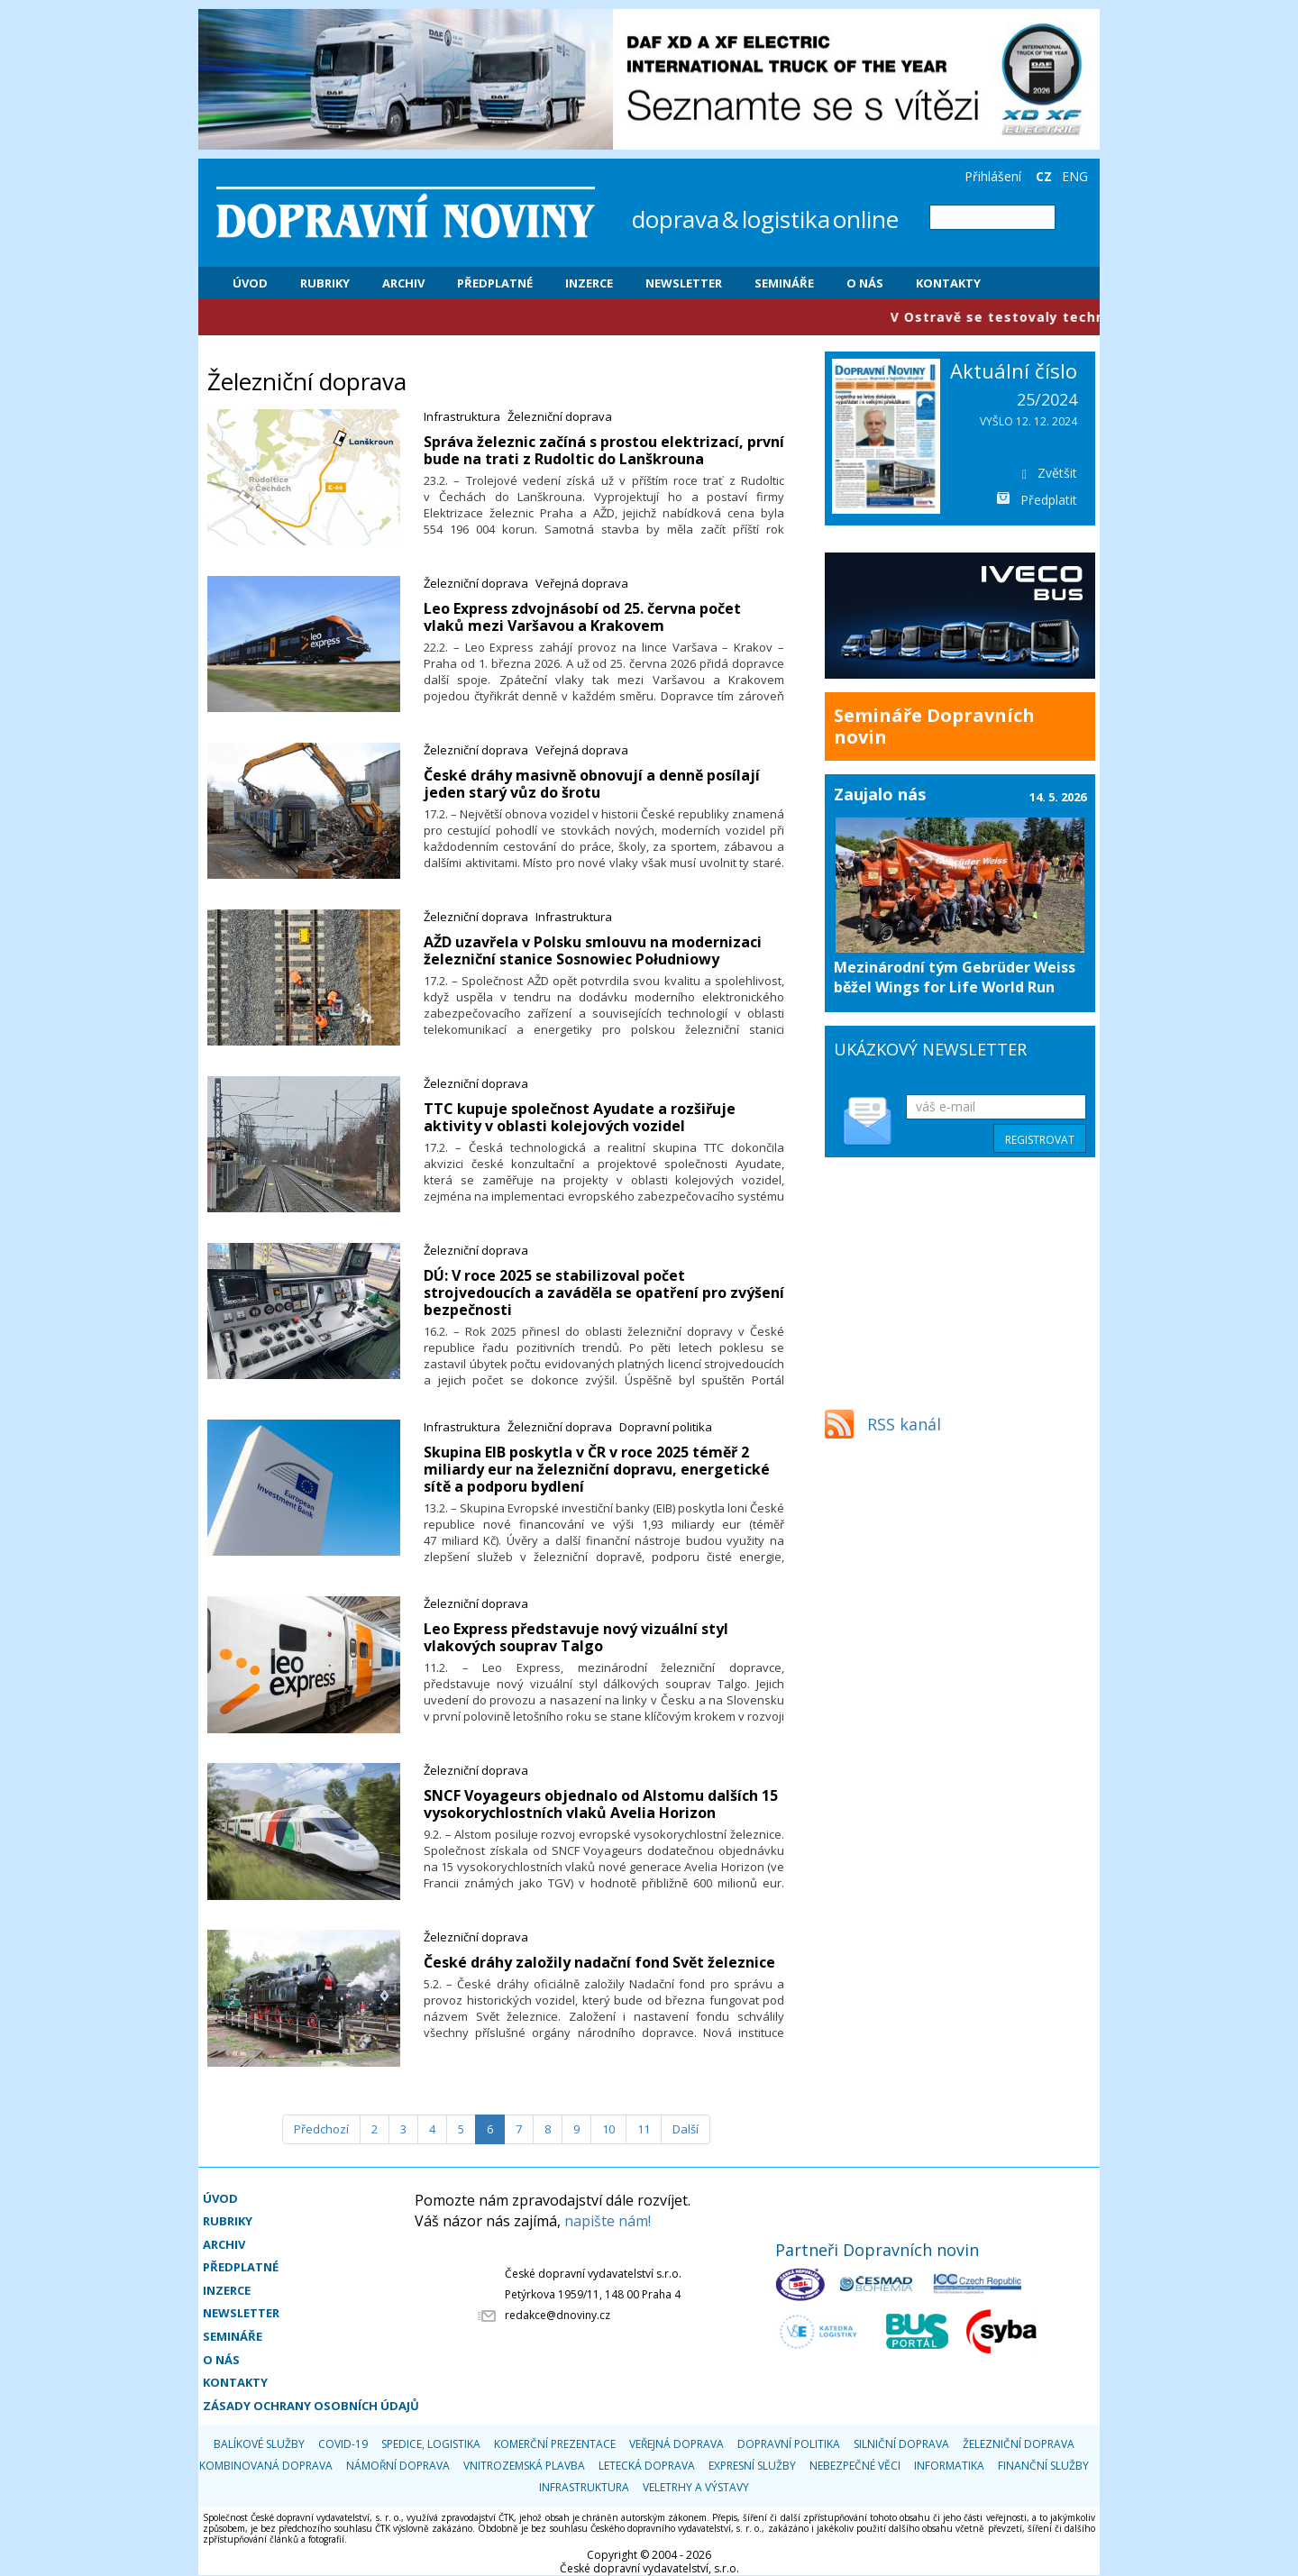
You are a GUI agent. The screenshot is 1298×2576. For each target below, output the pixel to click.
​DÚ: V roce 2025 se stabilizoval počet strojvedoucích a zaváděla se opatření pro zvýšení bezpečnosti (604, 1292)
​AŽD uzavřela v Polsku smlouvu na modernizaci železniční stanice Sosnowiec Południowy (593, 950)
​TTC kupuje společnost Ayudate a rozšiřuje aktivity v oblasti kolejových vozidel (580, 1117)
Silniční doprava (901, 2444)
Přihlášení (992, 176)
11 (643, 2129)
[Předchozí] (321, 2129)
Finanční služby (1043, 2465)
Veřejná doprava (581, 583)
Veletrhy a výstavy (696, 2487)
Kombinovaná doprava (266, 2465)
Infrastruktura (462, 416)
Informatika (949, 2465)
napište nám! (607, 2221)
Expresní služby (752, 2465)
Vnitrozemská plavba (524, 2465)
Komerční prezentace (555, 2444)
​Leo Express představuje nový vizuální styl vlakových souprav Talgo (576, 1637)
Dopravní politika (665, 1427)
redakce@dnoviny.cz (557, 2315)
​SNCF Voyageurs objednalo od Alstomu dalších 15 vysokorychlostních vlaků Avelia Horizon (601, 1804)
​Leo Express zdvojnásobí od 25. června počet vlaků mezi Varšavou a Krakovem (582, 616)
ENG (1075, 176)
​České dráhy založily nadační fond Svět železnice (599, 1962)
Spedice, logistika (430, 2444)
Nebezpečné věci (854, 2465)
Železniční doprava (559, 416)
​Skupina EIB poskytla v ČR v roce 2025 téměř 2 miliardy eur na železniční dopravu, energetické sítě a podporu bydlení (597, 1469)
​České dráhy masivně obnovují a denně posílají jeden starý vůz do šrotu (592, 783)
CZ (1044, 176)
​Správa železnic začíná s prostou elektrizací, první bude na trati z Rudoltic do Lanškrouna (604, 450)
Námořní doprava (398, 2465)
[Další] (685, 2129)
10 (608, 2129)
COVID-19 (343, 2444)
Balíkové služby (259, 2444)
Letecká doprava (647, 2465)
